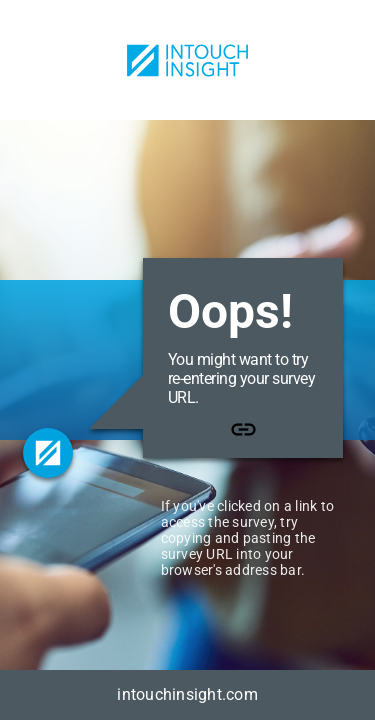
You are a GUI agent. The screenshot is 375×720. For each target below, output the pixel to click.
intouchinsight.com (187, 694)
